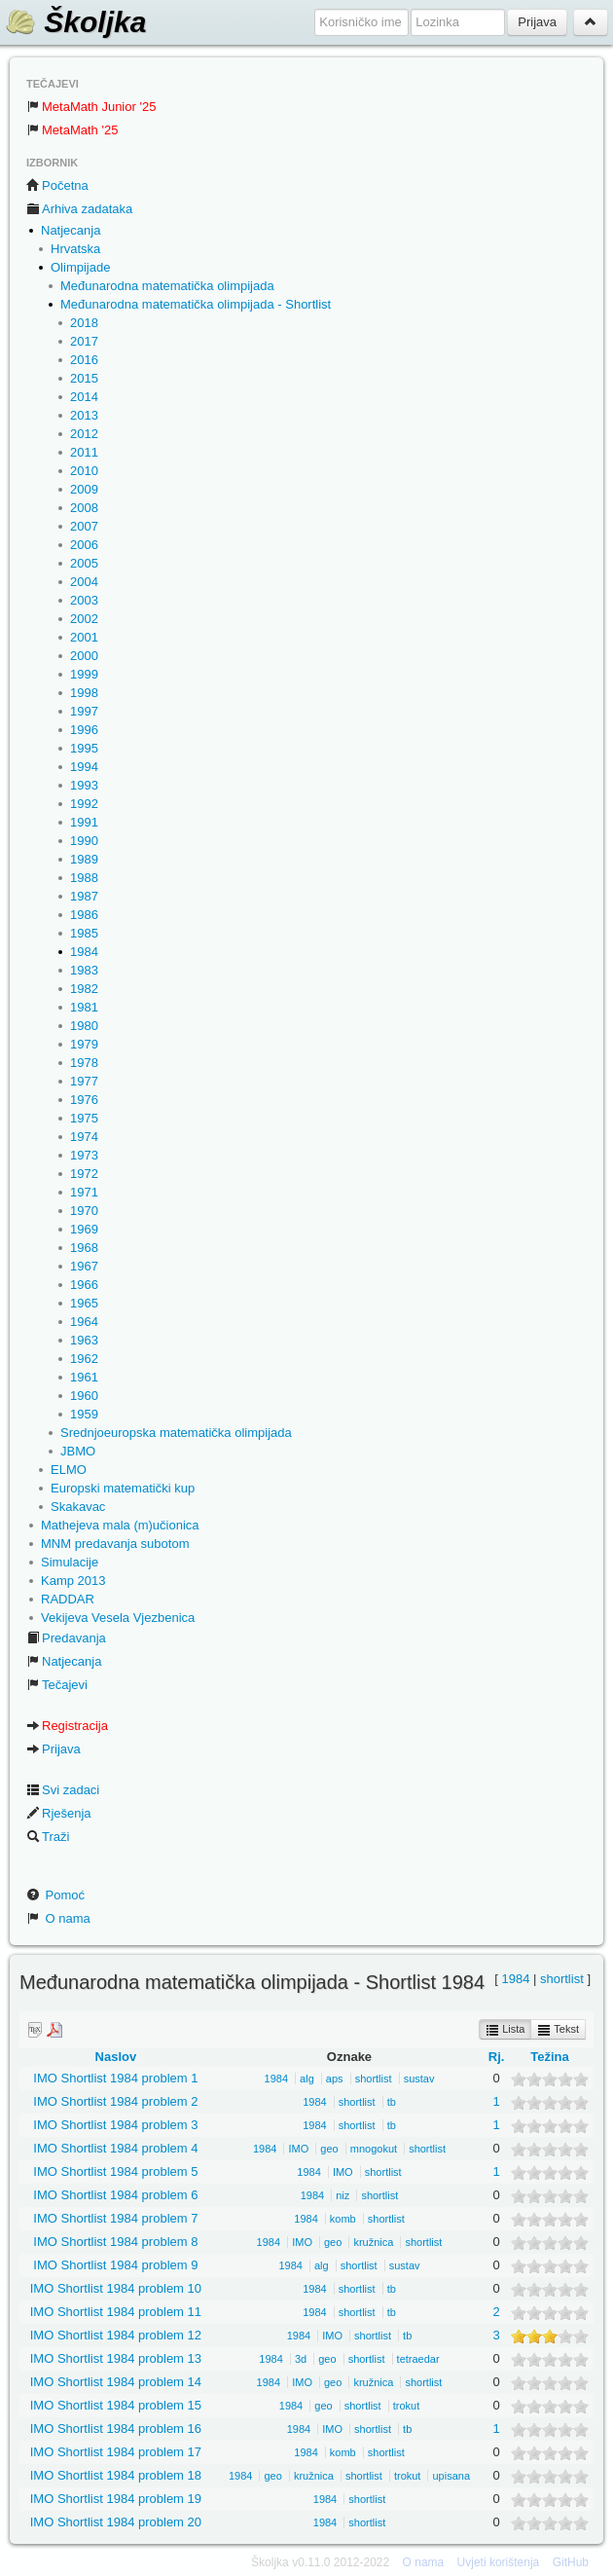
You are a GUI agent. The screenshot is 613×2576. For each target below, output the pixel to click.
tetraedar (418, 2359)
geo (329, 2148)
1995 (84, 748)
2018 (84, 322)
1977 (84, 1081)
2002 (84, 618)
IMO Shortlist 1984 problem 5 (115, 2171)
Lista (505, 2030)
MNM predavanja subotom (115, 1543)
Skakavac (78, 1506)
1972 (84, 1173)
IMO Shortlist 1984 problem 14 (115, 2381)
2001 (84, 637)
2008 (84, 507)
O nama (58, 1918)
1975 (84, 1118)
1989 (84, 859)
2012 (84, 433)
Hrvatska (75, 248)
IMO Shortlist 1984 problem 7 (115, 2218)
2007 (84, 526)
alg (307, 2078)
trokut (406, 2405)
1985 (84, 933)
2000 (84, 655)
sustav (419, 2078)
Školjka (75, 22)
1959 (84, 1414)
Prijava (53, 1749)
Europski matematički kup (123, 1488)
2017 (84, 341)
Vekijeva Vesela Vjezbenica (118, 1617)
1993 (84, 785)
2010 (84, 470)
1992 (84, 803)
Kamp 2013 (73, 1580)
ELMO (69, 1469)
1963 (84, 1340)
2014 (84, 396)
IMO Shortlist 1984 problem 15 (115, 2405)
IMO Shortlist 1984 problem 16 (115, 2428)
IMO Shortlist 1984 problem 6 (115, 2195)
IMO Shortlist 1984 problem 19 (115, 2498)
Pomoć (55, 1895)
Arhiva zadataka (79, 209)
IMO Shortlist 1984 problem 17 (115, 2452)
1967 (84, 1266)
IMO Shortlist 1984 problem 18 (115, 2475)
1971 (84, 1192)
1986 (84, 914)
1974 (84, 1136)
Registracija (67, 1725)
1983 (84, 970)
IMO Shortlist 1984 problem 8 (115, 2241)
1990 (84, 840)
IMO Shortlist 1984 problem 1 (115, 2078)
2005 (84, 563)
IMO (298, 2148)
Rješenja (58, 1813)
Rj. (496, 2056)
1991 (84, 822)
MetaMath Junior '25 (91, 106)
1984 (84, 951)
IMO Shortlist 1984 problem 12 (115, 2335)
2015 (84, 378)
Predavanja (66, 1638)
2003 (84, 600)
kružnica (373, 2242)
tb (391, 2102)
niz (342, 2195)
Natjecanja (70, 230)
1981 (84, 1007)
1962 (84, 1358)
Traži (47, 1836)
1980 (84, 1025)
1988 (84, 877)
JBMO (77, 1451)
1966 (84, 1284)
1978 (84, 1062)
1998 (84, 692)
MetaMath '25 (72, 130)
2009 (84, 489)
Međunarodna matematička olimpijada (167, 285)
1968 (84, 1247)
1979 (84, 1044)
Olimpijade (80, 267)
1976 (84, 1099)
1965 (84, 1303)
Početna (57, 185)
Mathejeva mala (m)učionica (120, 1525)
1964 (84, 1321)
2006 (84, 544)
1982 (84, 988)
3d (300, 2359)
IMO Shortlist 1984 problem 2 (115, 2101)
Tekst (558, 2030)
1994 (84, 766)
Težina (549, 2056)
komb (343, 2219)
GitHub (571, 2562)
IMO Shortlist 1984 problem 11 (115, 2311)
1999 (84, 674)
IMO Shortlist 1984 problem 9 (115, 2265)
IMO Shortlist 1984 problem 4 (115, 2148)
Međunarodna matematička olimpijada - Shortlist (195, 304)
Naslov (116, 2056)
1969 (84, 1229)
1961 (84, 1377)
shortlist (562, 1978)
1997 (84, 711)
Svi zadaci (62, 1790)
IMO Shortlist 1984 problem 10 (115, 2288)
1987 (84, 896)
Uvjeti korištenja (498, 2562)
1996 (84, 729)
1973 (84, 1155)
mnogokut (373, 2148)
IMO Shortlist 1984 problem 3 (115, 2124)
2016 (84, 359)
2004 (84, 581)
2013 (84, 415)
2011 (84, 452)
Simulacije (69, 1562)
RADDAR (67, 1599)
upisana (451, 2476)
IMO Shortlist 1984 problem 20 (115, 2522)
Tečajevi (57, 1684)
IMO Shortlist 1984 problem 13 (115, 2358)
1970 (84, 1210)
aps (334, 2078)
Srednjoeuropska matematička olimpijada (176, 1432)
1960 (84, 1395)
